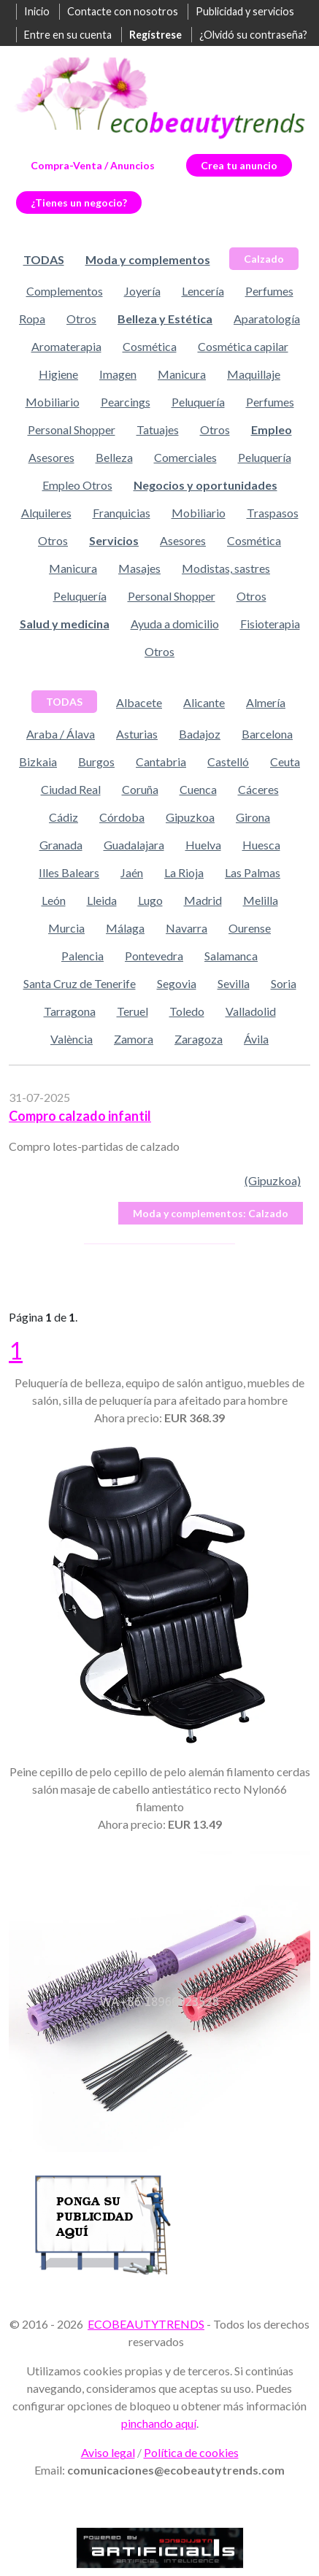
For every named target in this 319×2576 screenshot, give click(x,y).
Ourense (249, 928)
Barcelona (267, 734)
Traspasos (273, 513)
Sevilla (234, 983)
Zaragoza (198, 1039)
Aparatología (267, 318)
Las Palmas (252, 872)
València (71, 1039)
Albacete (139, 702)
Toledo (186, 1011)
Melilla (260, 900)
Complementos (64, 291)
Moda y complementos (147, 259)
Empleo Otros (77, 485)
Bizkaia (38, 761)
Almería (265, 702)
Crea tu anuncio (239, 165)
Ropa (32, 318)
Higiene (58, 374)
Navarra (186, 928)
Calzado (264, 258)
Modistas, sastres (226, 568)
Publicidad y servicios (245, 11)
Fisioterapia (270, 623)
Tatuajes (158, 429)
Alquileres (46, 513)
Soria (283, 983)
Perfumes (269, 291)
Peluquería (198, 402)
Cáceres (258, 789)
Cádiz (63, 817)
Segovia (176, 983)
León (54, 900)
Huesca (261, 845)
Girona (253, 817)
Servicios (114, 540)
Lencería (203, 291)
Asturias (137, 734)
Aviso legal (108, 2452)
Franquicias (121, 513)
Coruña (140, 789)
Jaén (131, 872)
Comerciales (185, 457)
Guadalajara (134, 845)
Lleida (102, 900)
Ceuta (285, 761)
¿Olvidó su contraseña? (253, 34)
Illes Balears (69, 872)
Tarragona (70, 1011)
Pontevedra (154, 956)
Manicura (182, 374)
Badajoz (199, 734)
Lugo (150, 900)
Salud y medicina (64, 623)
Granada (60, 845)
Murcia (66, 928)
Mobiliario (53, 402)
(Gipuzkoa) (273, 1180)
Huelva (203, 845)
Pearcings (125, 402)
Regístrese (155, 34)
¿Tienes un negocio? (79, 202)
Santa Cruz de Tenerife (79, 983)
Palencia (82, 956)
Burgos (96, 761)
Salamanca (231, 956)
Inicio (37, 11)
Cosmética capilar (243, 346)
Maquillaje (253, 374)
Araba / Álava (60, 734)
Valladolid (251, 1011)
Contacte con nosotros (122, 11)
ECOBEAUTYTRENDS (146, 2324)
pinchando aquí (158, 2423)
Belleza (114, 457)
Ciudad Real (71, 789)
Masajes (139, 568)
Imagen (118, 374)
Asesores (51, 457)
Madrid (203, 900)
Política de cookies (191, 2452)
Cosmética (150, 346)
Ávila (256, 1039)
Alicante (204, 702)
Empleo (271, 429)
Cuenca (198, 789)
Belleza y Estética (165, 318)
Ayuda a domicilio (175, 623)
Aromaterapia (66, 346)
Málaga (125, 928)
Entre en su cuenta (68, 34)
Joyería (142, 291)
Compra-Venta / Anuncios (93, 165)
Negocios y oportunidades (205, 485)
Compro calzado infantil (80, 1116)
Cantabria (161, 761)
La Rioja (184, 872)
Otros (81, 318)
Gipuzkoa (190, 817)
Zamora (133, 1039)
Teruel (132, 1011)
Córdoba (122, 817)
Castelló (228, 761)
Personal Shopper (71, 429)
